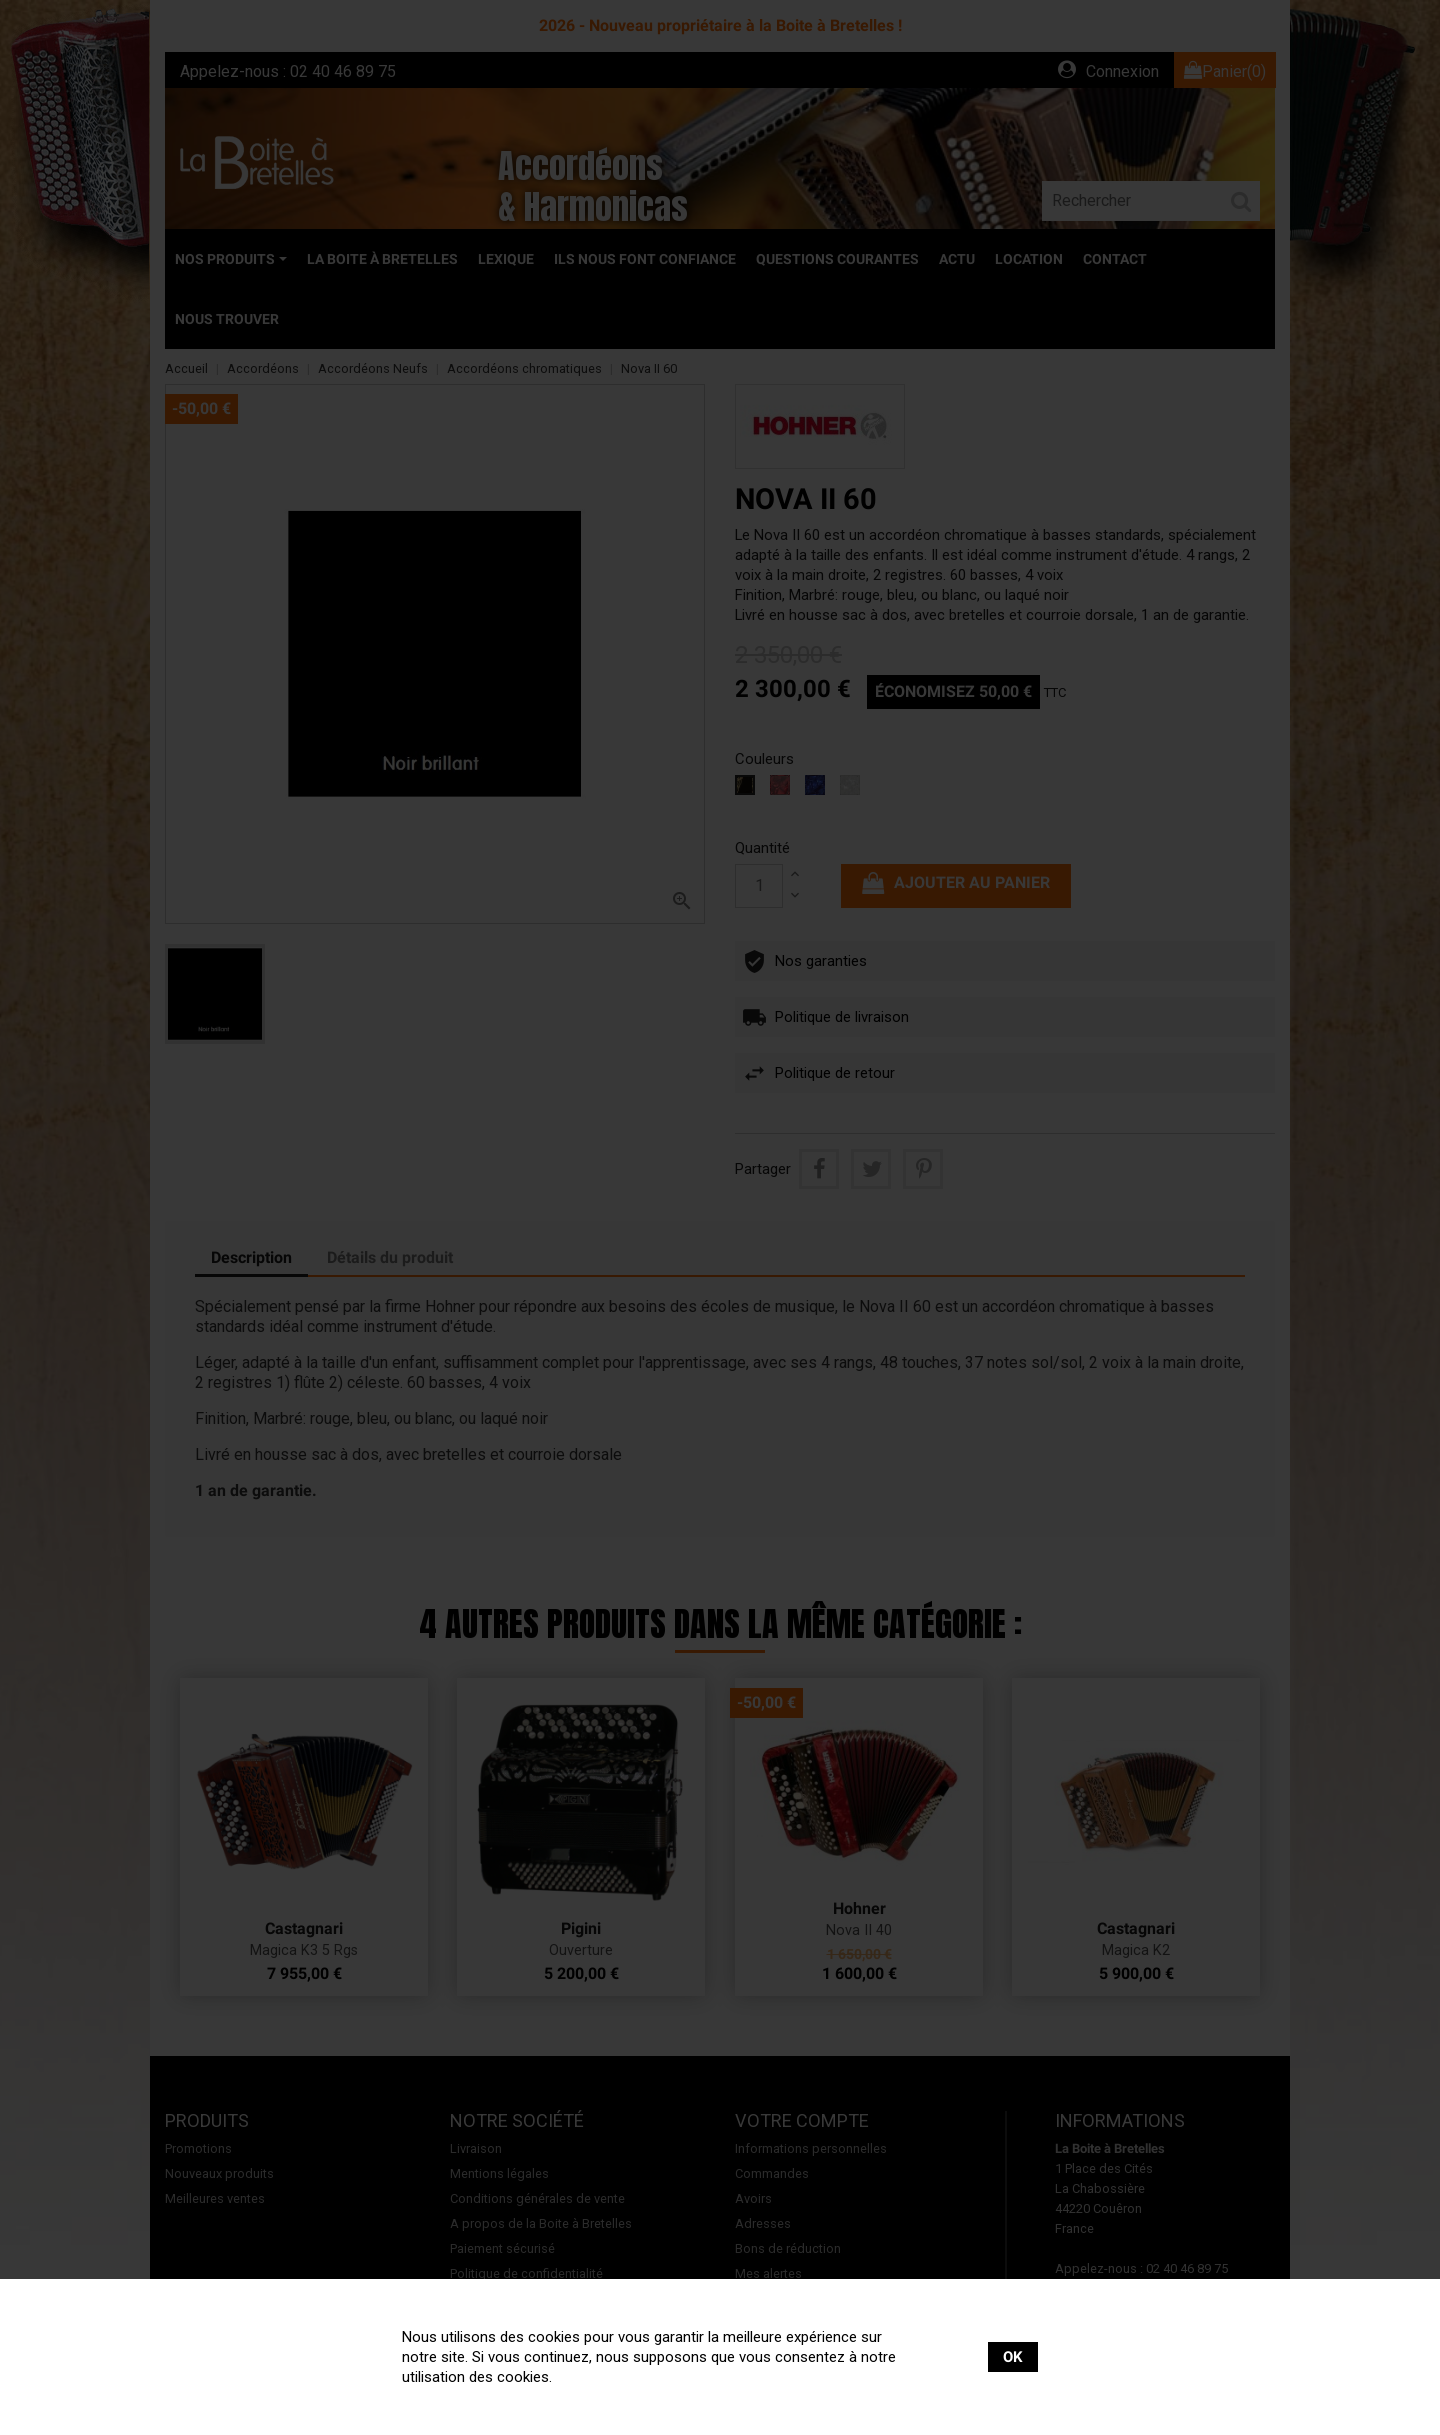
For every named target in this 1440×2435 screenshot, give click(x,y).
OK (1013, 2357)
